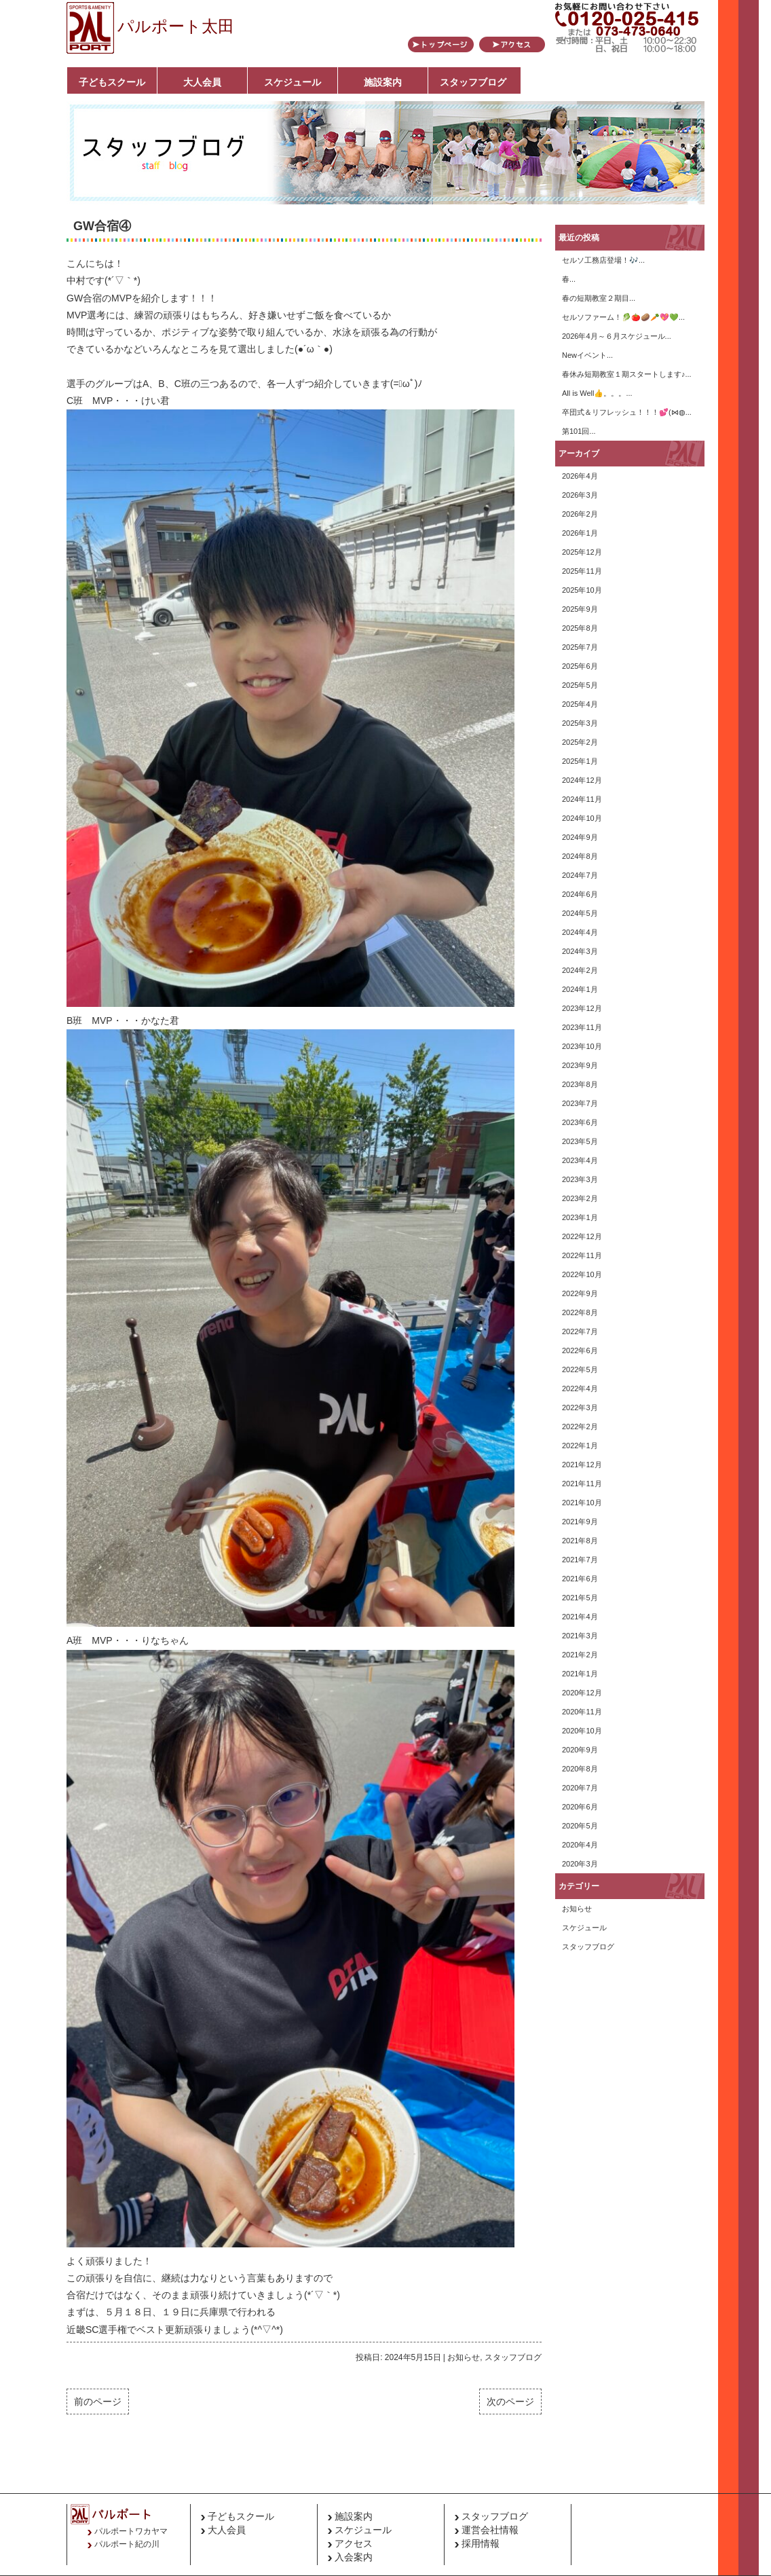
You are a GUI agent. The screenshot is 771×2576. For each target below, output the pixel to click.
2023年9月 (580, 1065)
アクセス (354, 2543)
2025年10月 (582, 590)
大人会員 (202, 82)
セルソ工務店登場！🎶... (603, 260)
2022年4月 (580, 1388)
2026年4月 (580, 476)
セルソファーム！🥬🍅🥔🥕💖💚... (623, 317)
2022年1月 (580, 1445)
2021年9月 (580, 1521)
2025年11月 (582, 571)
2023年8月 (580, 1084)
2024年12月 (582, 780)
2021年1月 (580, 1674)
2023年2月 (580, 1198)
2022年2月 (580, 1426)
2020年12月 (582, 1693)
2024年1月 (580, 989)
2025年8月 (580, 628)
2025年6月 (580, 666)
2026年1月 (580, 533)
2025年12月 (582, 552)
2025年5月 (580, 685)
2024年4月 (580, 932)
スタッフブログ (473, 82)
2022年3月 (580, 1407)
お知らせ (463, 2357)
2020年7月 (580, 1788)
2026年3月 (580, 495)
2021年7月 (580, 1560)
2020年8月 (580, 1769)
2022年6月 (580, 1350)
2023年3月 (580, 1179)
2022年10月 (582, 1274)
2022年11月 (582, 1255)
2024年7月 (580, 875)
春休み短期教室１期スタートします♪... (627, 374)
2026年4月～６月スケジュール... (616, 336)
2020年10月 (582, 1731)
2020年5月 (580, 1826)
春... (569, 279)
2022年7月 (580, 1331)
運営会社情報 (490, 2529)
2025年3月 (580, 723)
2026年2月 (580, 514)
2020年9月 (580, 1750)
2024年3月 (580, 951)
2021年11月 (582, 1483)
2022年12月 (582, 1236)
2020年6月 (580, 1807)
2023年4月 (580, 1160)
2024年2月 (580, 970)
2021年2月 (580, 1655)
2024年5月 (580, 913)
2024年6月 (580, 894)
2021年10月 (582, 1502)
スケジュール (292, 82)
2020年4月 (580, 1845)
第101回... (579, 431)
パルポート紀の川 (126, 2544)
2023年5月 (580, 1141)
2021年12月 (582, 1464)
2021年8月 (580, 1541)
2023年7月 (580, 1103)
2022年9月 (580, 1293)
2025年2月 (580, 742)
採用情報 (481, 2543)
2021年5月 (580, 1598)
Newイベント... (587, 355)
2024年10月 (582, 818)
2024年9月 (580, 837)
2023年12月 (582, 1008)
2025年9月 (580, 609)
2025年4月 (580, 704)
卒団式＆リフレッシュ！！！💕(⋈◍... (627, 412)
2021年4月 (580, 1617)
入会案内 (354, 2557)
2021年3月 (580, 1636)
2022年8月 (580, 1312)
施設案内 (383, 82)
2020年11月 (582, 1712)
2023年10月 (582, 1046)
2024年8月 (580, 856)
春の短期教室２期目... (598, 298)
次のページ (510, 2401)
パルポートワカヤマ (131, 2531)
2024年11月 (582, 799)
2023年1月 (580, 1217)
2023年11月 (582, 1027)
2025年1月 (580, 761)
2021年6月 (580, 1579)
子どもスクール (112, 82)
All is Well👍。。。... (597, 393)
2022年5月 (580, 1369)
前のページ (97, 2401)
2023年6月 (580, 1122)
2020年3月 (580, 1864)
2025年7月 (580, 647)
